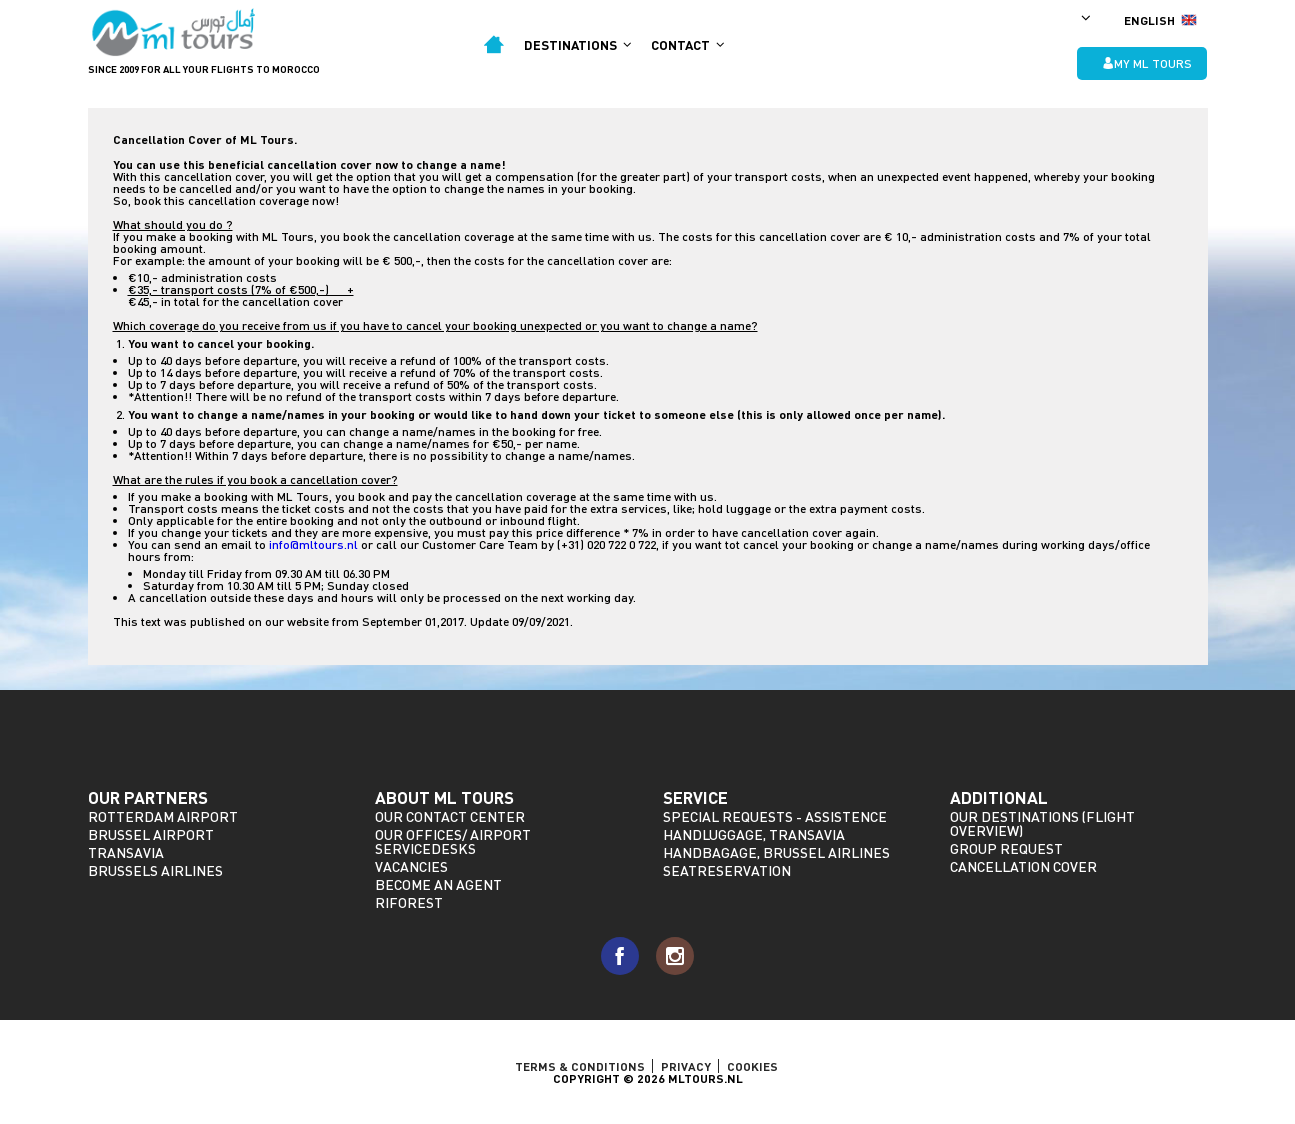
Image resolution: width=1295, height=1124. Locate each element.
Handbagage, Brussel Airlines (776, 852)
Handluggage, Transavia (754, 834)
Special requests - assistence (775, 816)
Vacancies (411, 866)
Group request (1006, 848)
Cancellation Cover (1023, 866)
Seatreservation (727, 870)
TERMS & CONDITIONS (580, 1066)
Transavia (126, 852)
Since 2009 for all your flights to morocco (204, 69)
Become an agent (438, 884)
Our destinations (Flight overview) (1042, 823)
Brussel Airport (151, 834)
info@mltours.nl (313, 544)
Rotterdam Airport (163, 816)
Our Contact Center (450, 816)
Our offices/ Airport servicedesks (453, 841)
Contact (687, 45)
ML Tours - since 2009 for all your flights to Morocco (174, 32)
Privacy (686, 1066)
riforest (409, 902)
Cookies (752, 1066)
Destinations (577, 45)
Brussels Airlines (155, 870)
